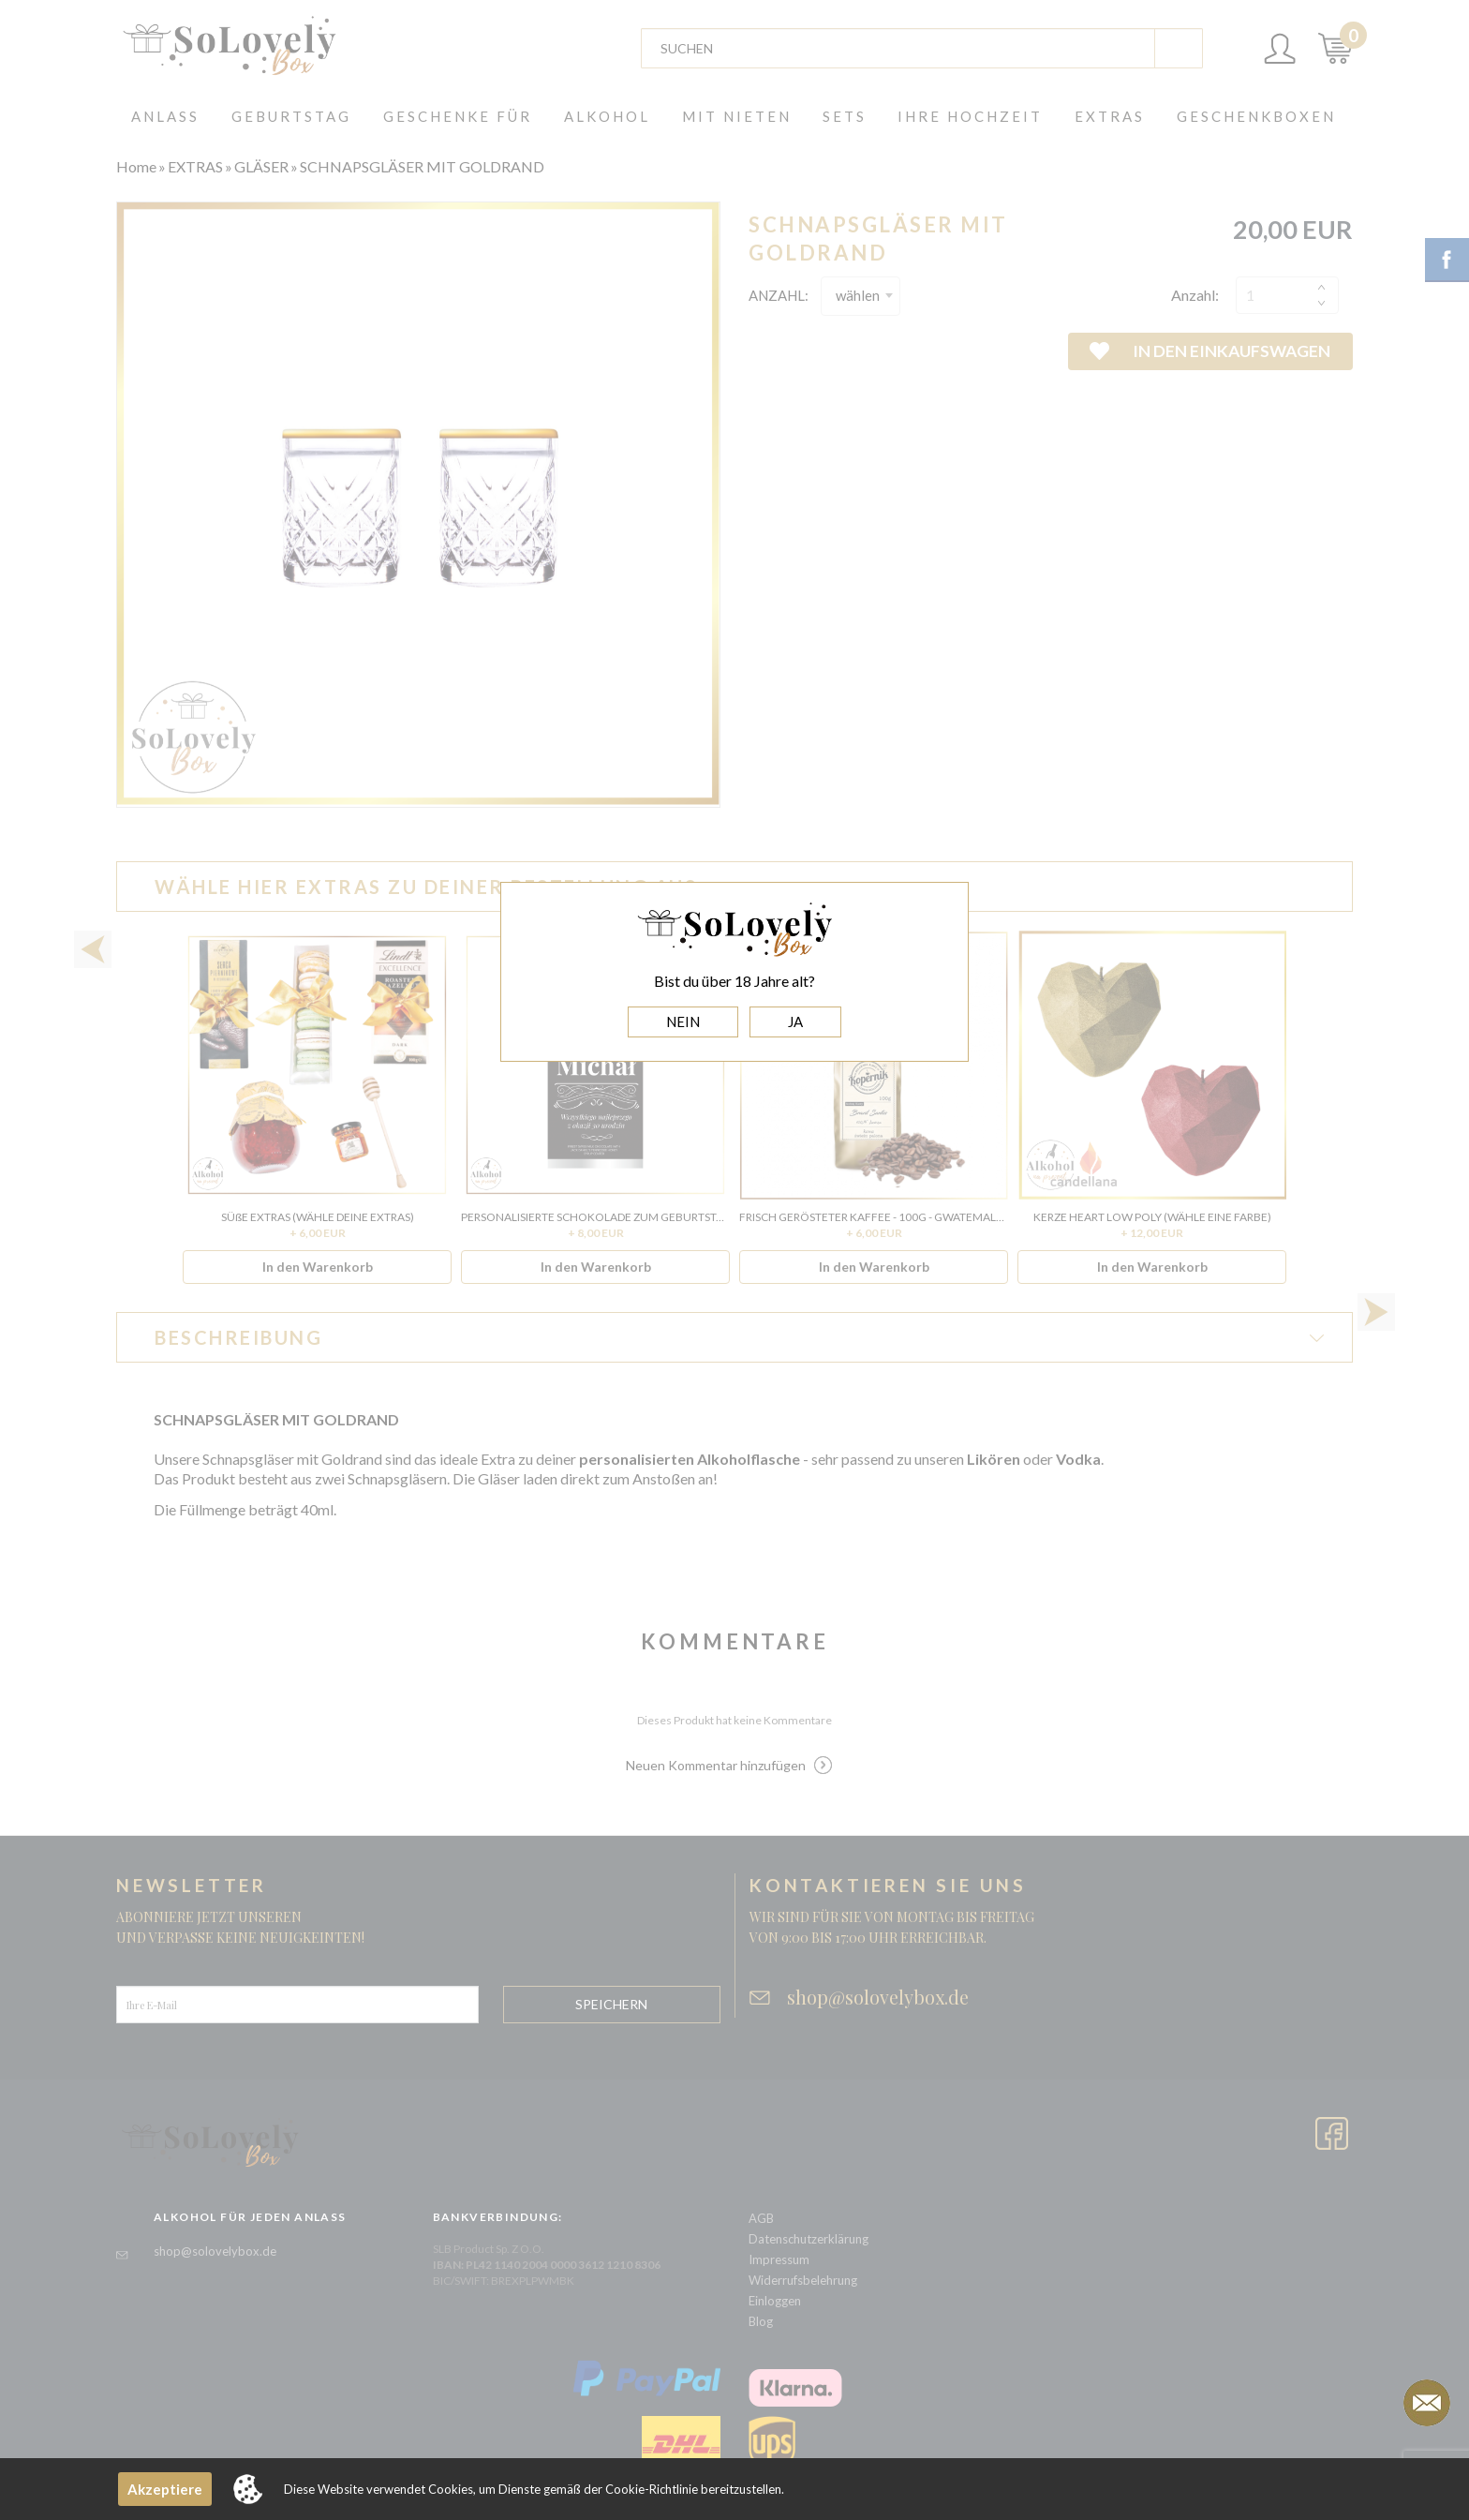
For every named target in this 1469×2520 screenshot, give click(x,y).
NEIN (683, 1021)
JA (795, 1021)
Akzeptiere (164, 2489)
